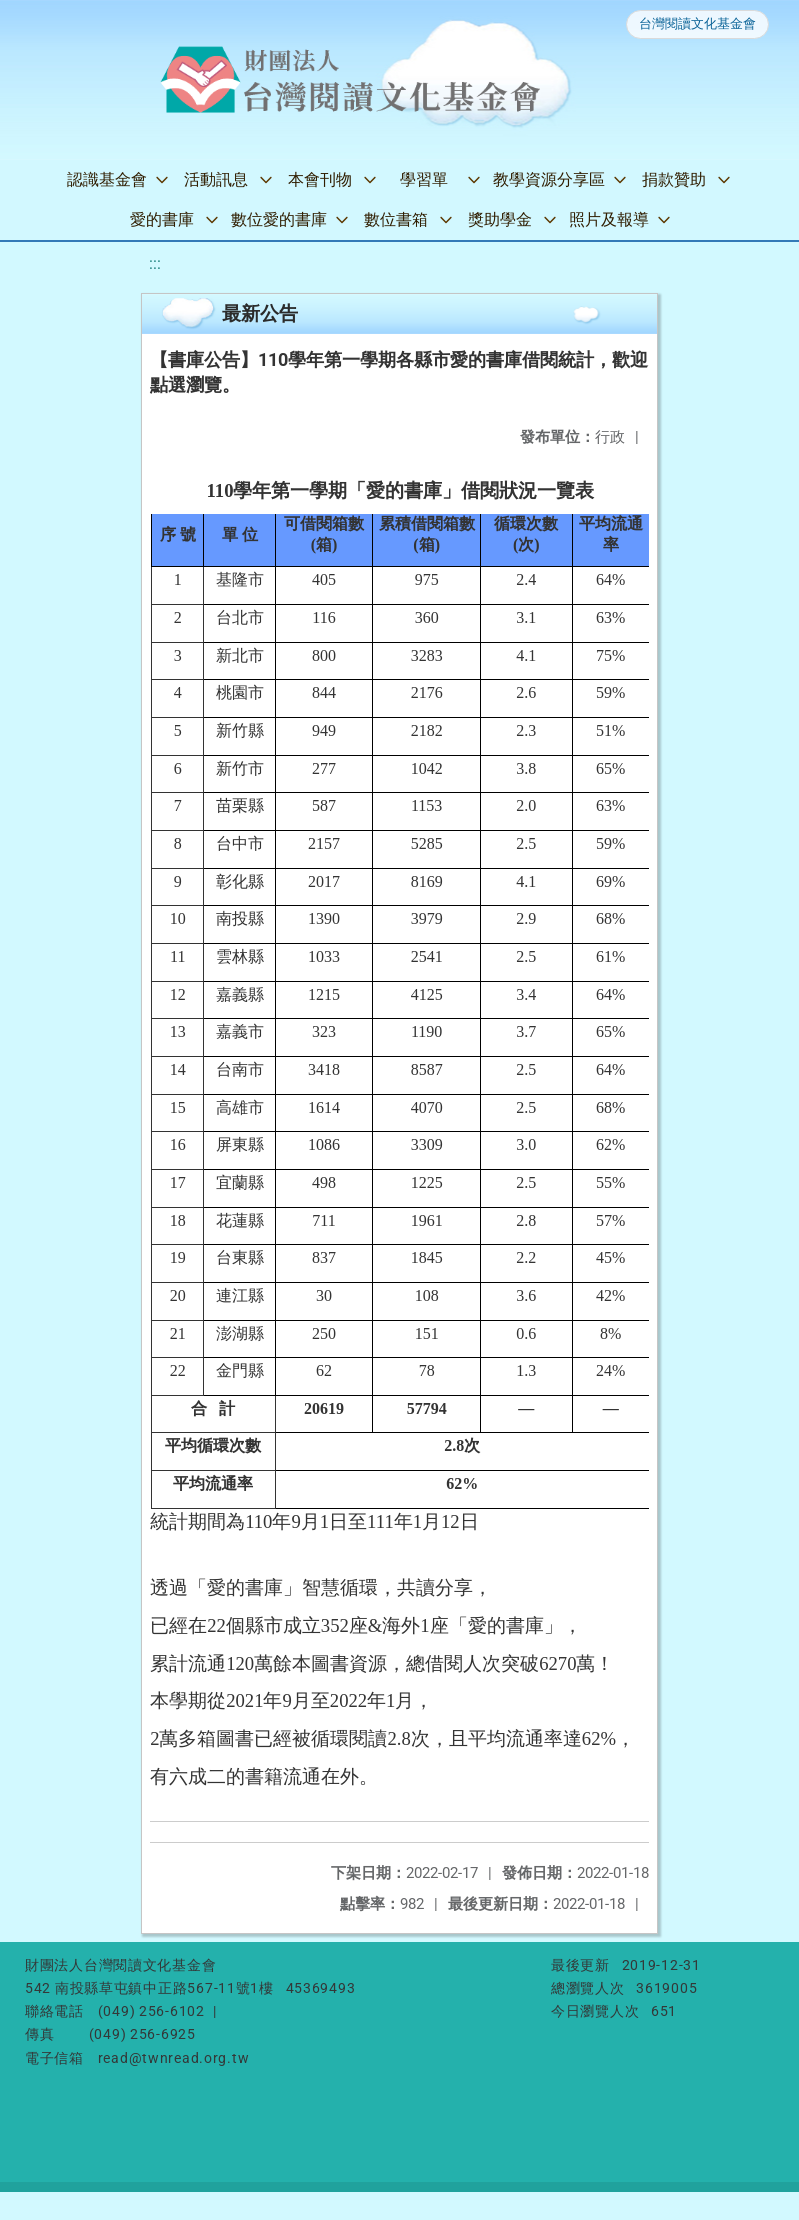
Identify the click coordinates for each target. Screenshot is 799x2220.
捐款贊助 (674, 179)
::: (155, 263)
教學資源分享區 (549, 179)
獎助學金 (500, 219)
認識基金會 (107, 179)
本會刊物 (320, 179)
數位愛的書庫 (279, 219)
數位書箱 (396, 219)
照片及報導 (609, 219)
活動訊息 (216, 179)
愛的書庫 (162, 219)
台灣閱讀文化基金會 (697, 23)
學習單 (424, 179)
